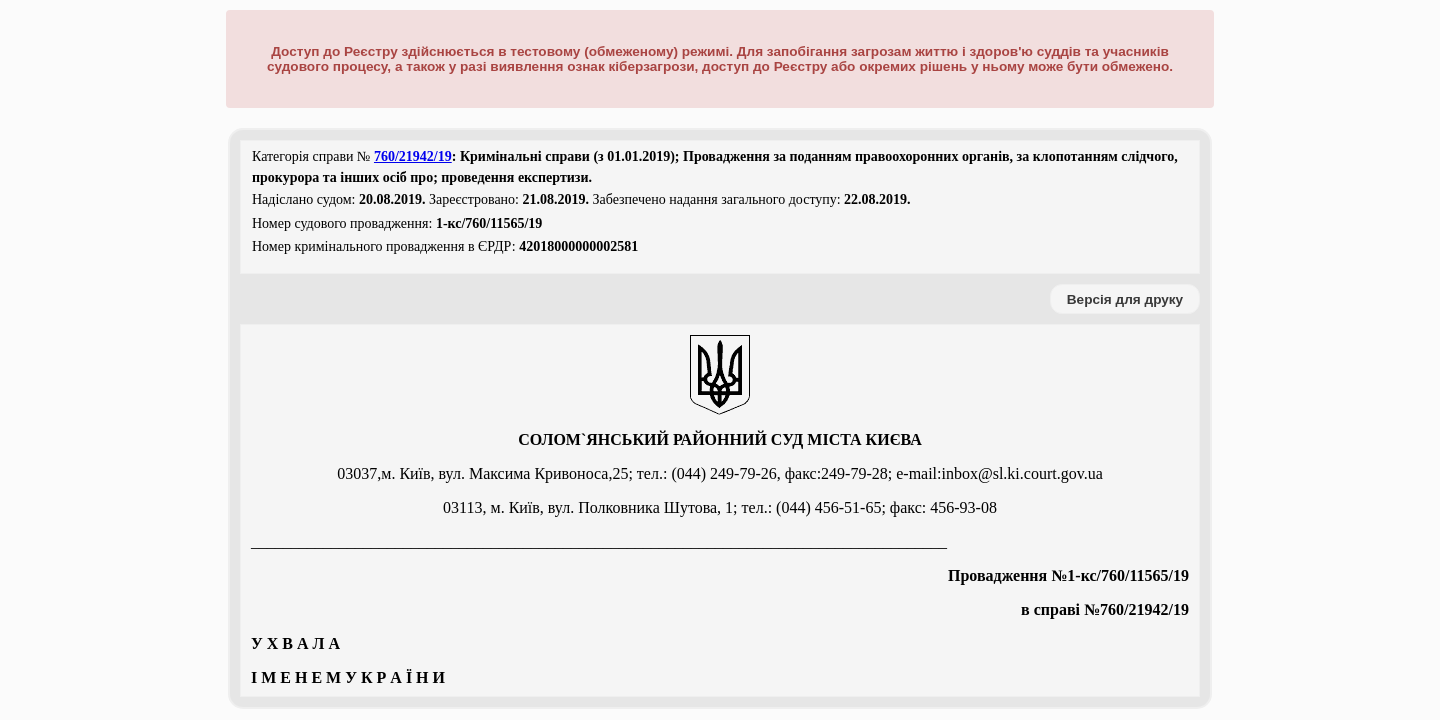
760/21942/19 (413, 156)
